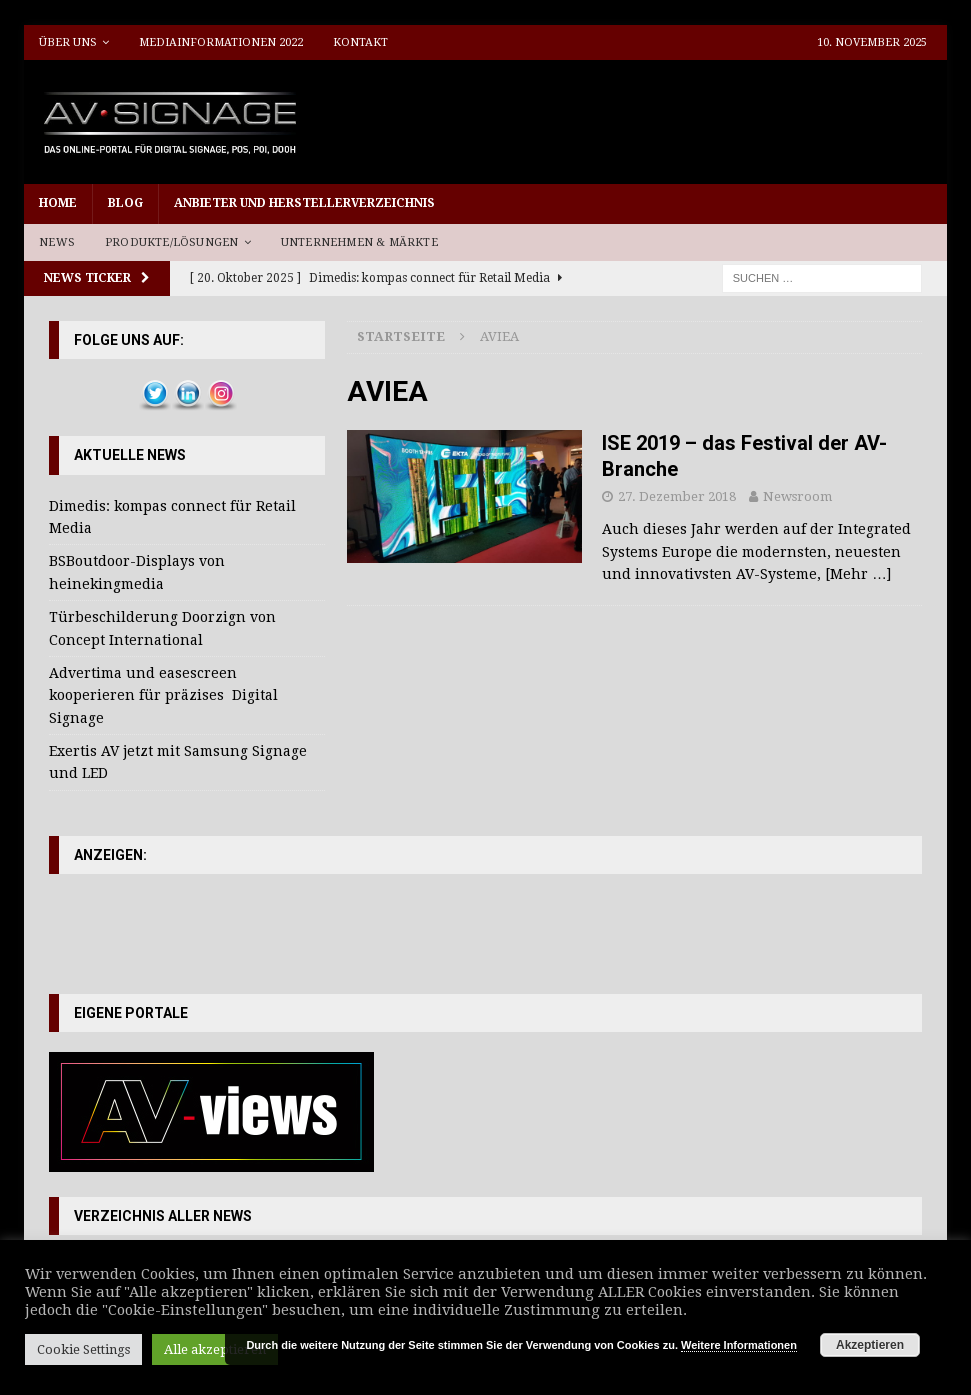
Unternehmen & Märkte (359, 242)
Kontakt (360, 42)
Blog (125, 203)
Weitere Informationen (739, 1345)
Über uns (68, 42)
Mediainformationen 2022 (221, 42)
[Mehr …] (858, 574)
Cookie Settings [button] (83, 1349)
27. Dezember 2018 (677, 496)
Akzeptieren (870, 1345)
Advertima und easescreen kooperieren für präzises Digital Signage (163, 695)
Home (58, 203)
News (57, 242)
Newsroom (797, 496)
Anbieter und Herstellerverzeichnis (304, 203)
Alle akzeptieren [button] (215, 1349)
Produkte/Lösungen (171, 242)
